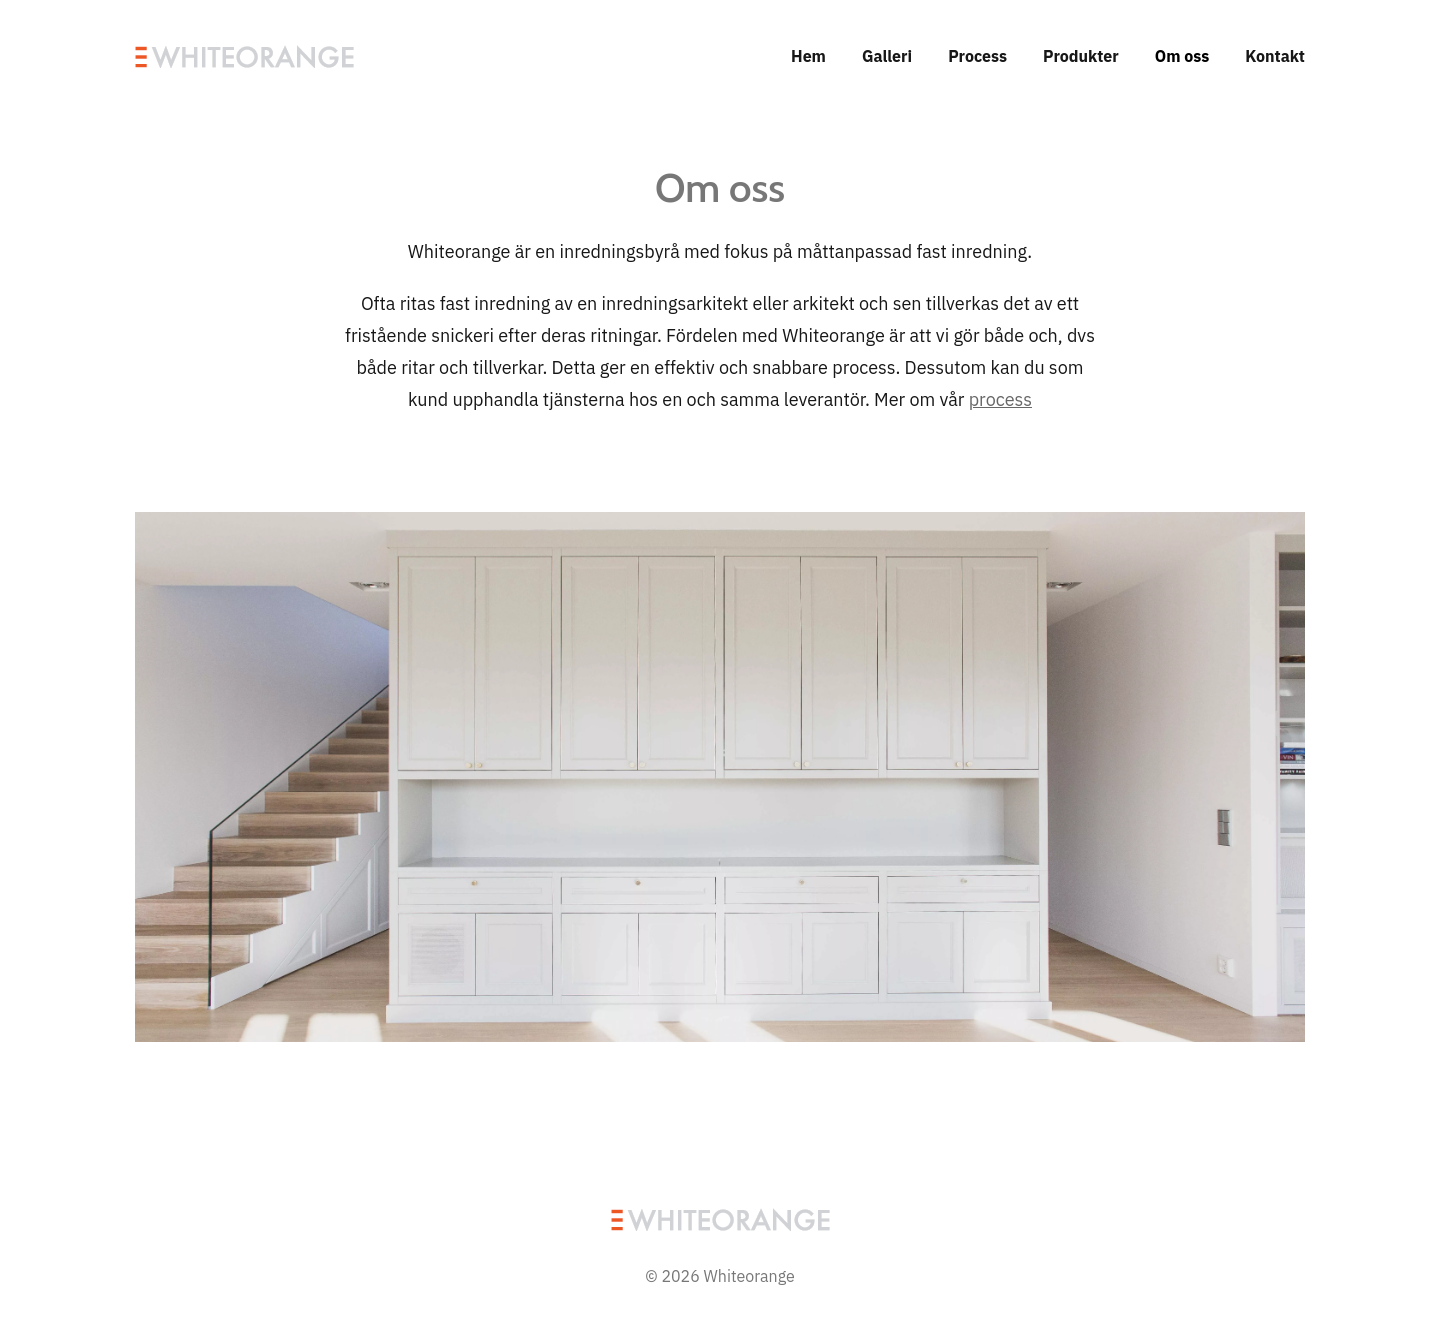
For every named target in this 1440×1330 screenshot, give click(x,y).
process (1000, 399)
